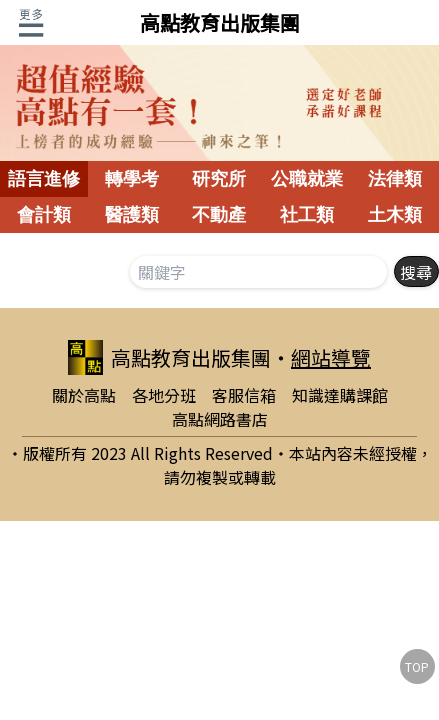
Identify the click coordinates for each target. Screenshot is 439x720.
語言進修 (44, 179)
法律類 (395, 179)
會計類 (44, 215)
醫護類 (132, 215)
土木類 (395, 215)
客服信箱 (244, 395)
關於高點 (84, 395)
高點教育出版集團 (220, 22)
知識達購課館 (340, 395)
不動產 (219, 215)
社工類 (307, 215)
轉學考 (132, 179)
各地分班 (164, 395)
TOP (417, 666)
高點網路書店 (220, 419)
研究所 (219, 179)
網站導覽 (331, 357)
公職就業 (307, 179)
